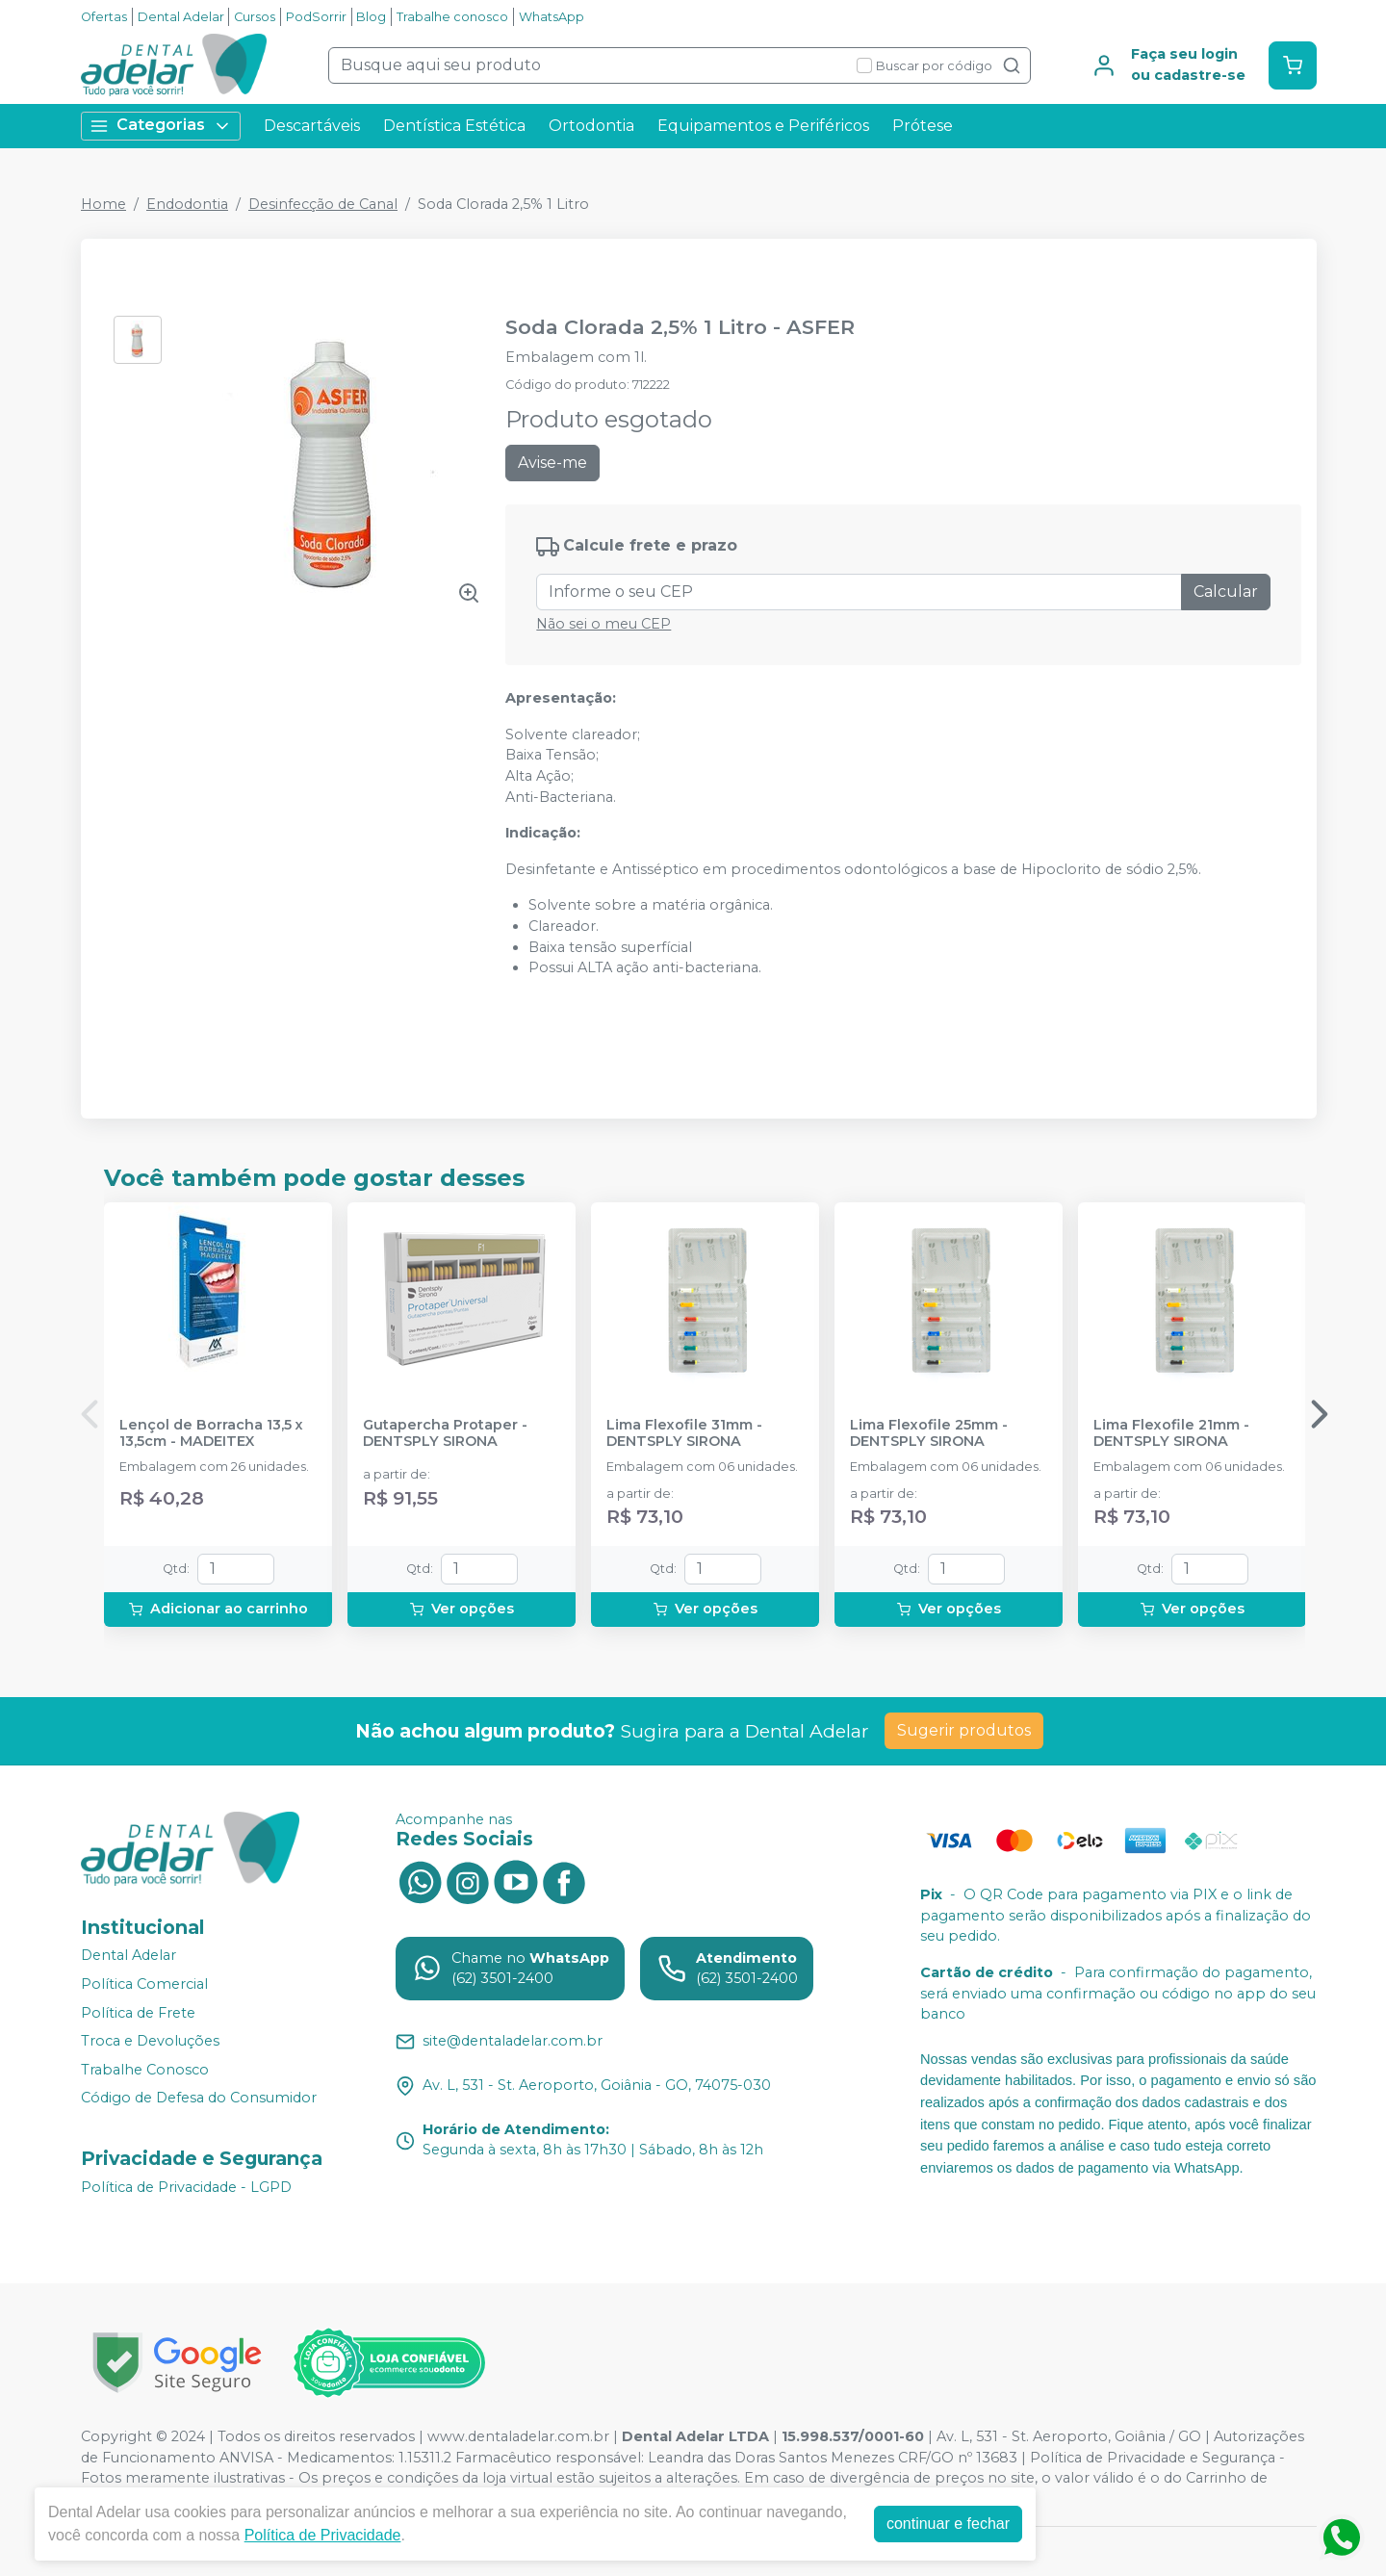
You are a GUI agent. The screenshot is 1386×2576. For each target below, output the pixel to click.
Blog (371, 17)
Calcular (1226, 591)
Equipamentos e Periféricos (763, 125)
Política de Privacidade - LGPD (186, 2187)
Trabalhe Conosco (145, 2069)
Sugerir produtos (964, 1730)
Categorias (161, 126)
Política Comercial (144, 1984)
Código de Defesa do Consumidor (199, 2098)
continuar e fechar (948, 2523)
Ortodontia (591, 125)
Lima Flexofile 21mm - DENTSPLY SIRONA (1171, 1433)
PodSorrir (316, 17)
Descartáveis (312, 125)
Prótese (922, 125)
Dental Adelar (181, 17)
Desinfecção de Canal (323, 204)
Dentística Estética (454, 125)
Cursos (254, 17)
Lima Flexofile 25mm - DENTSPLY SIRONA (929, 1433)
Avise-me (552, 462)
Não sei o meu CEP (603, 623)
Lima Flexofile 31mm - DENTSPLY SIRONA (684, 1433)
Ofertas (104, 17)
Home (103, 204)
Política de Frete (138, 2013)
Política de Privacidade (322, 2535)
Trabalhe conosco (452, 17)
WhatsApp (551, 17)
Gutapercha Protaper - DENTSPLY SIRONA (445, 1433)
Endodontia (187, 204)
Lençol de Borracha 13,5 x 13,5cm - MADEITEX (211, 1433)
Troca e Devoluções (150, 2040)
